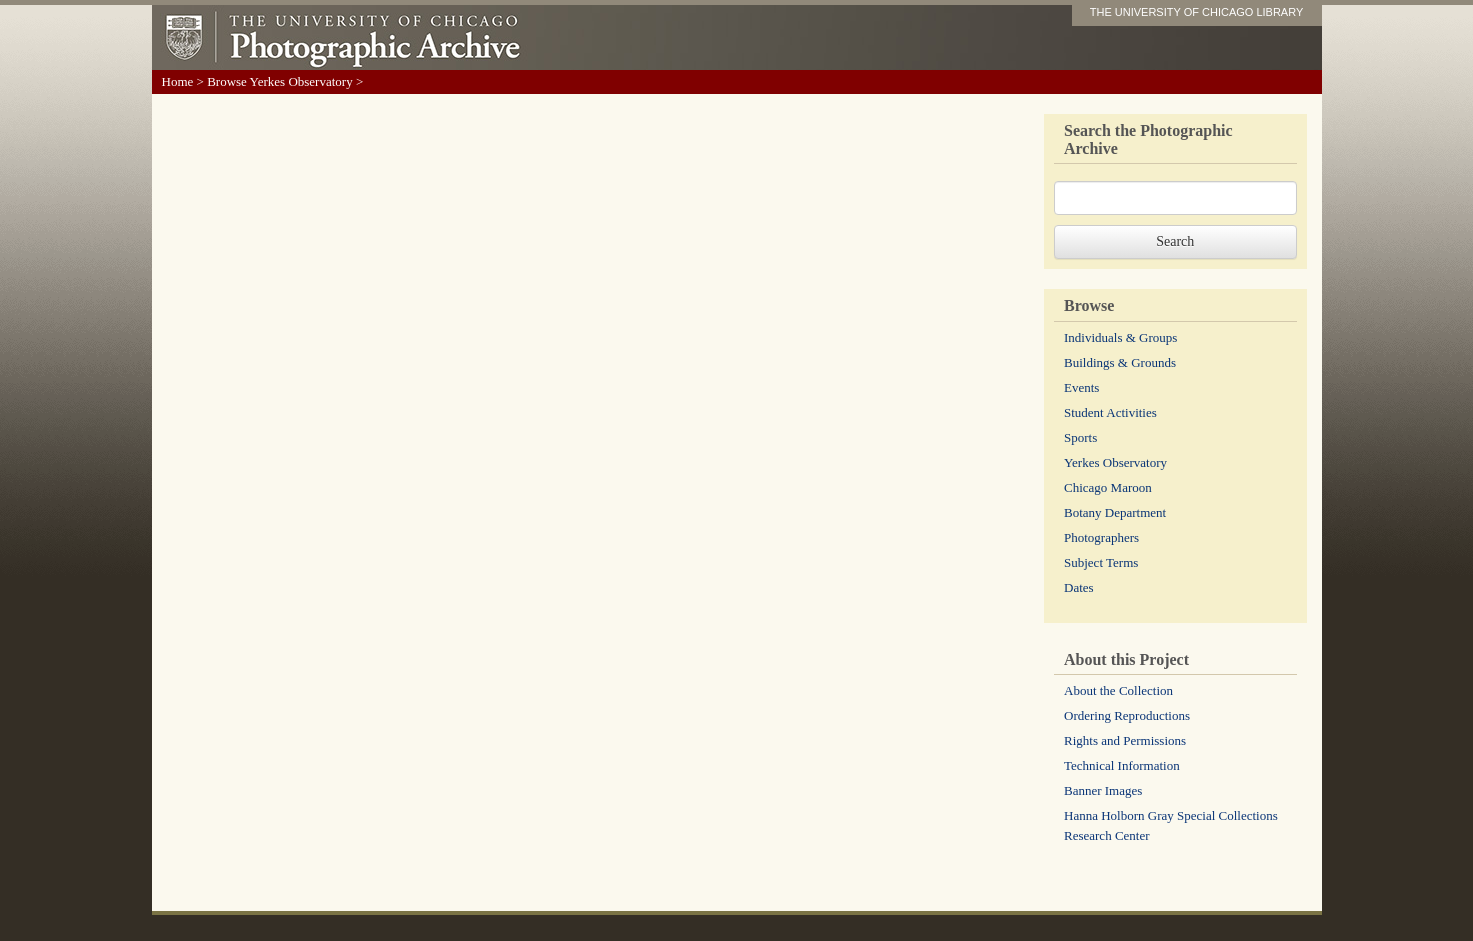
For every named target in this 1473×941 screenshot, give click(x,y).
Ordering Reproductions (1127, 715)
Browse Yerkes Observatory (280, 81)
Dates (1079, 587)
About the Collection (1118, 690)
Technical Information (1122, 765)
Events (1081, 387)
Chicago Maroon (1108, 487)
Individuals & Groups (1120, 337)
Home (178, 81)
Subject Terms (1101, 562)
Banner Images (1103, 790)
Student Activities (1110, 412)
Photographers (1101, 537)
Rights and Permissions (1125, 740)
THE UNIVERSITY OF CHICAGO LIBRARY (1197, 12)
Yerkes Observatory (1115, 462)
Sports (1080, 437)
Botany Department (1115, 512)
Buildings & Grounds (1120, 362)
